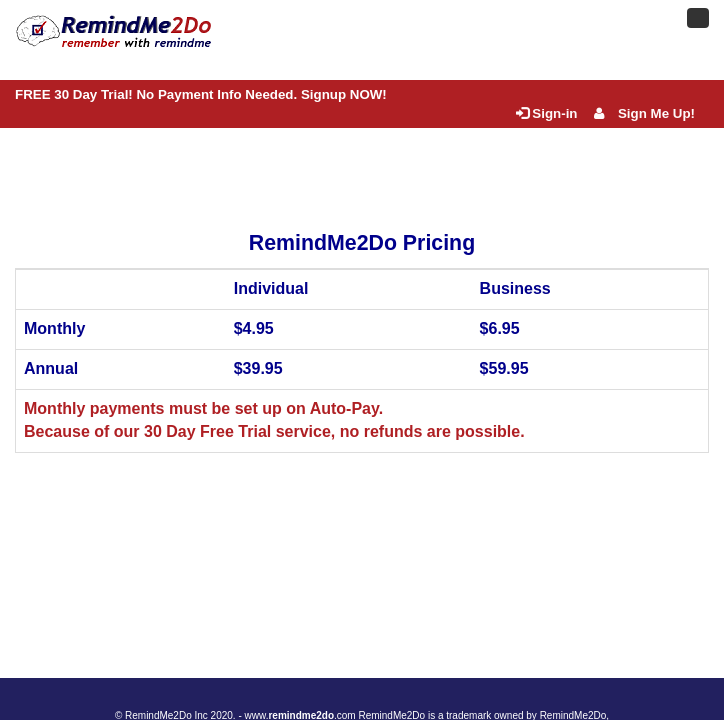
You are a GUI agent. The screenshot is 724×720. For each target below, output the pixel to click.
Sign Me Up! (644, 113)
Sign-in (546, 113)
